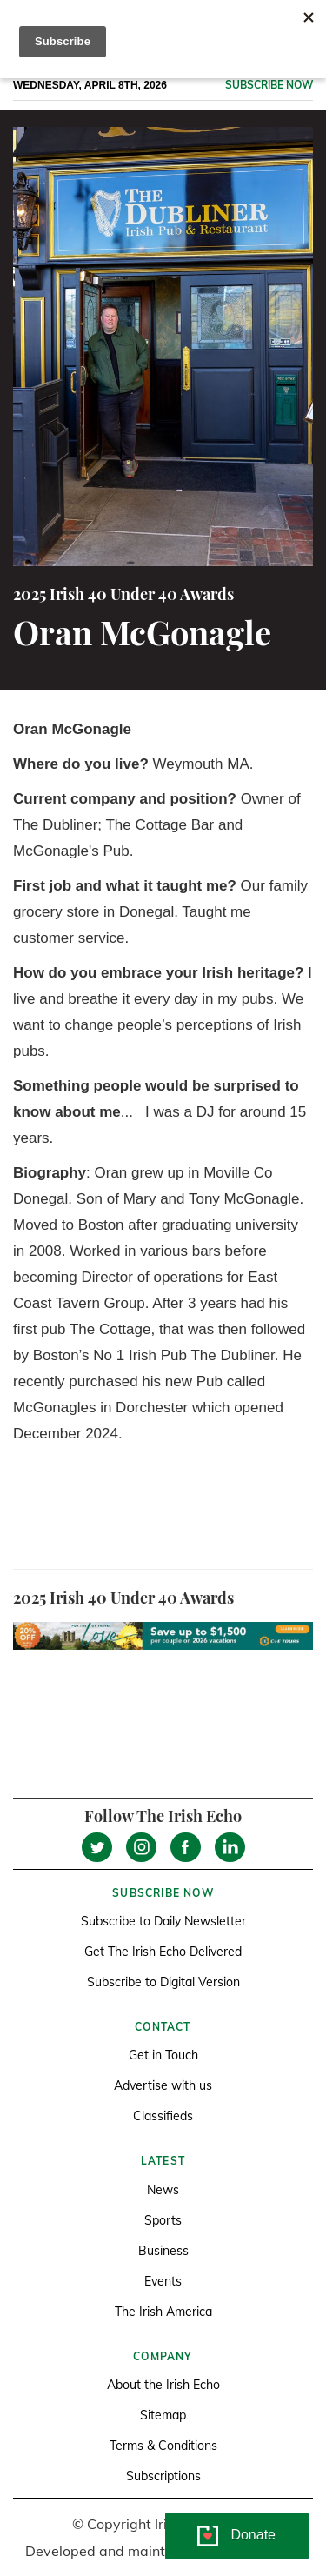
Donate (253, 2534)
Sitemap (163, 2415)
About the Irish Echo (163, 2384)
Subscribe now (269, 84)
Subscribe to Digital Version (163, 1982)
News (163, 2190)
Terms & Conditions (163, 2445)
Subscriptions (163, 2476)
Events (163, 2281)
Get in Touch (163, 2055)
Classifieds (163, 2116)
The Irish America (163, 2311)
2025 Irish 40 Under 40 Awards (123, 594)
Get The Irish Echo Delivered (163, 1951)
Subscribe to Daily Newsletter (163, 1921)
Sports (163, 2220)
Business (163, 2251)
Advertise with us (163, 2085)
